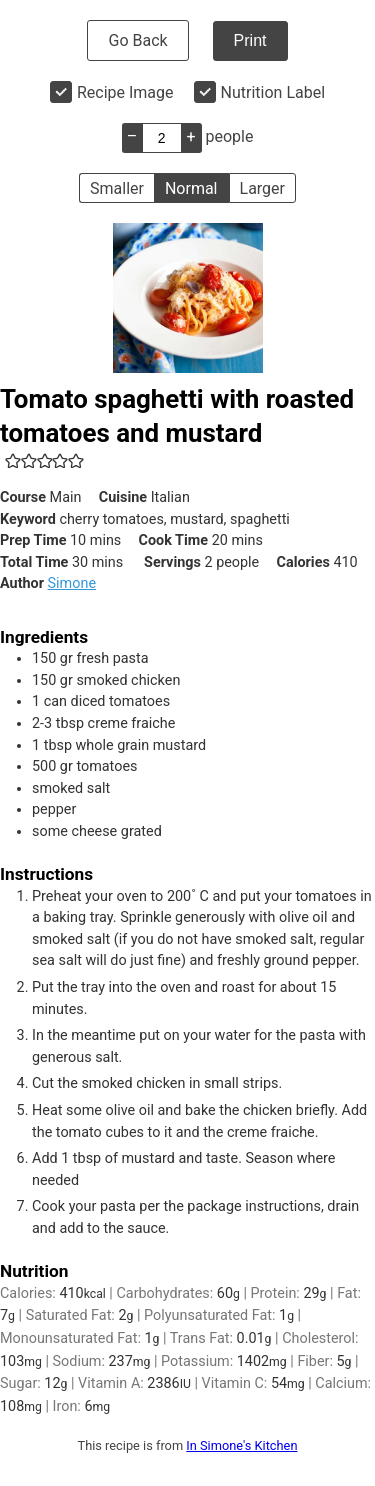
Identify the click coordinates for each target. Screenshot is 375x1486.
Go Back (137, 40)
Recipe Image (125, 92)
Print (250, 40)
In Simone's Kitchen (241, 1445)
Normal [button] (191, 188)
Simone (72, 583)
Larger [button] (262, 188)
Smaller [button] (117, 188)
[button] (13, 460)
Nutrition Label (273, 92)
